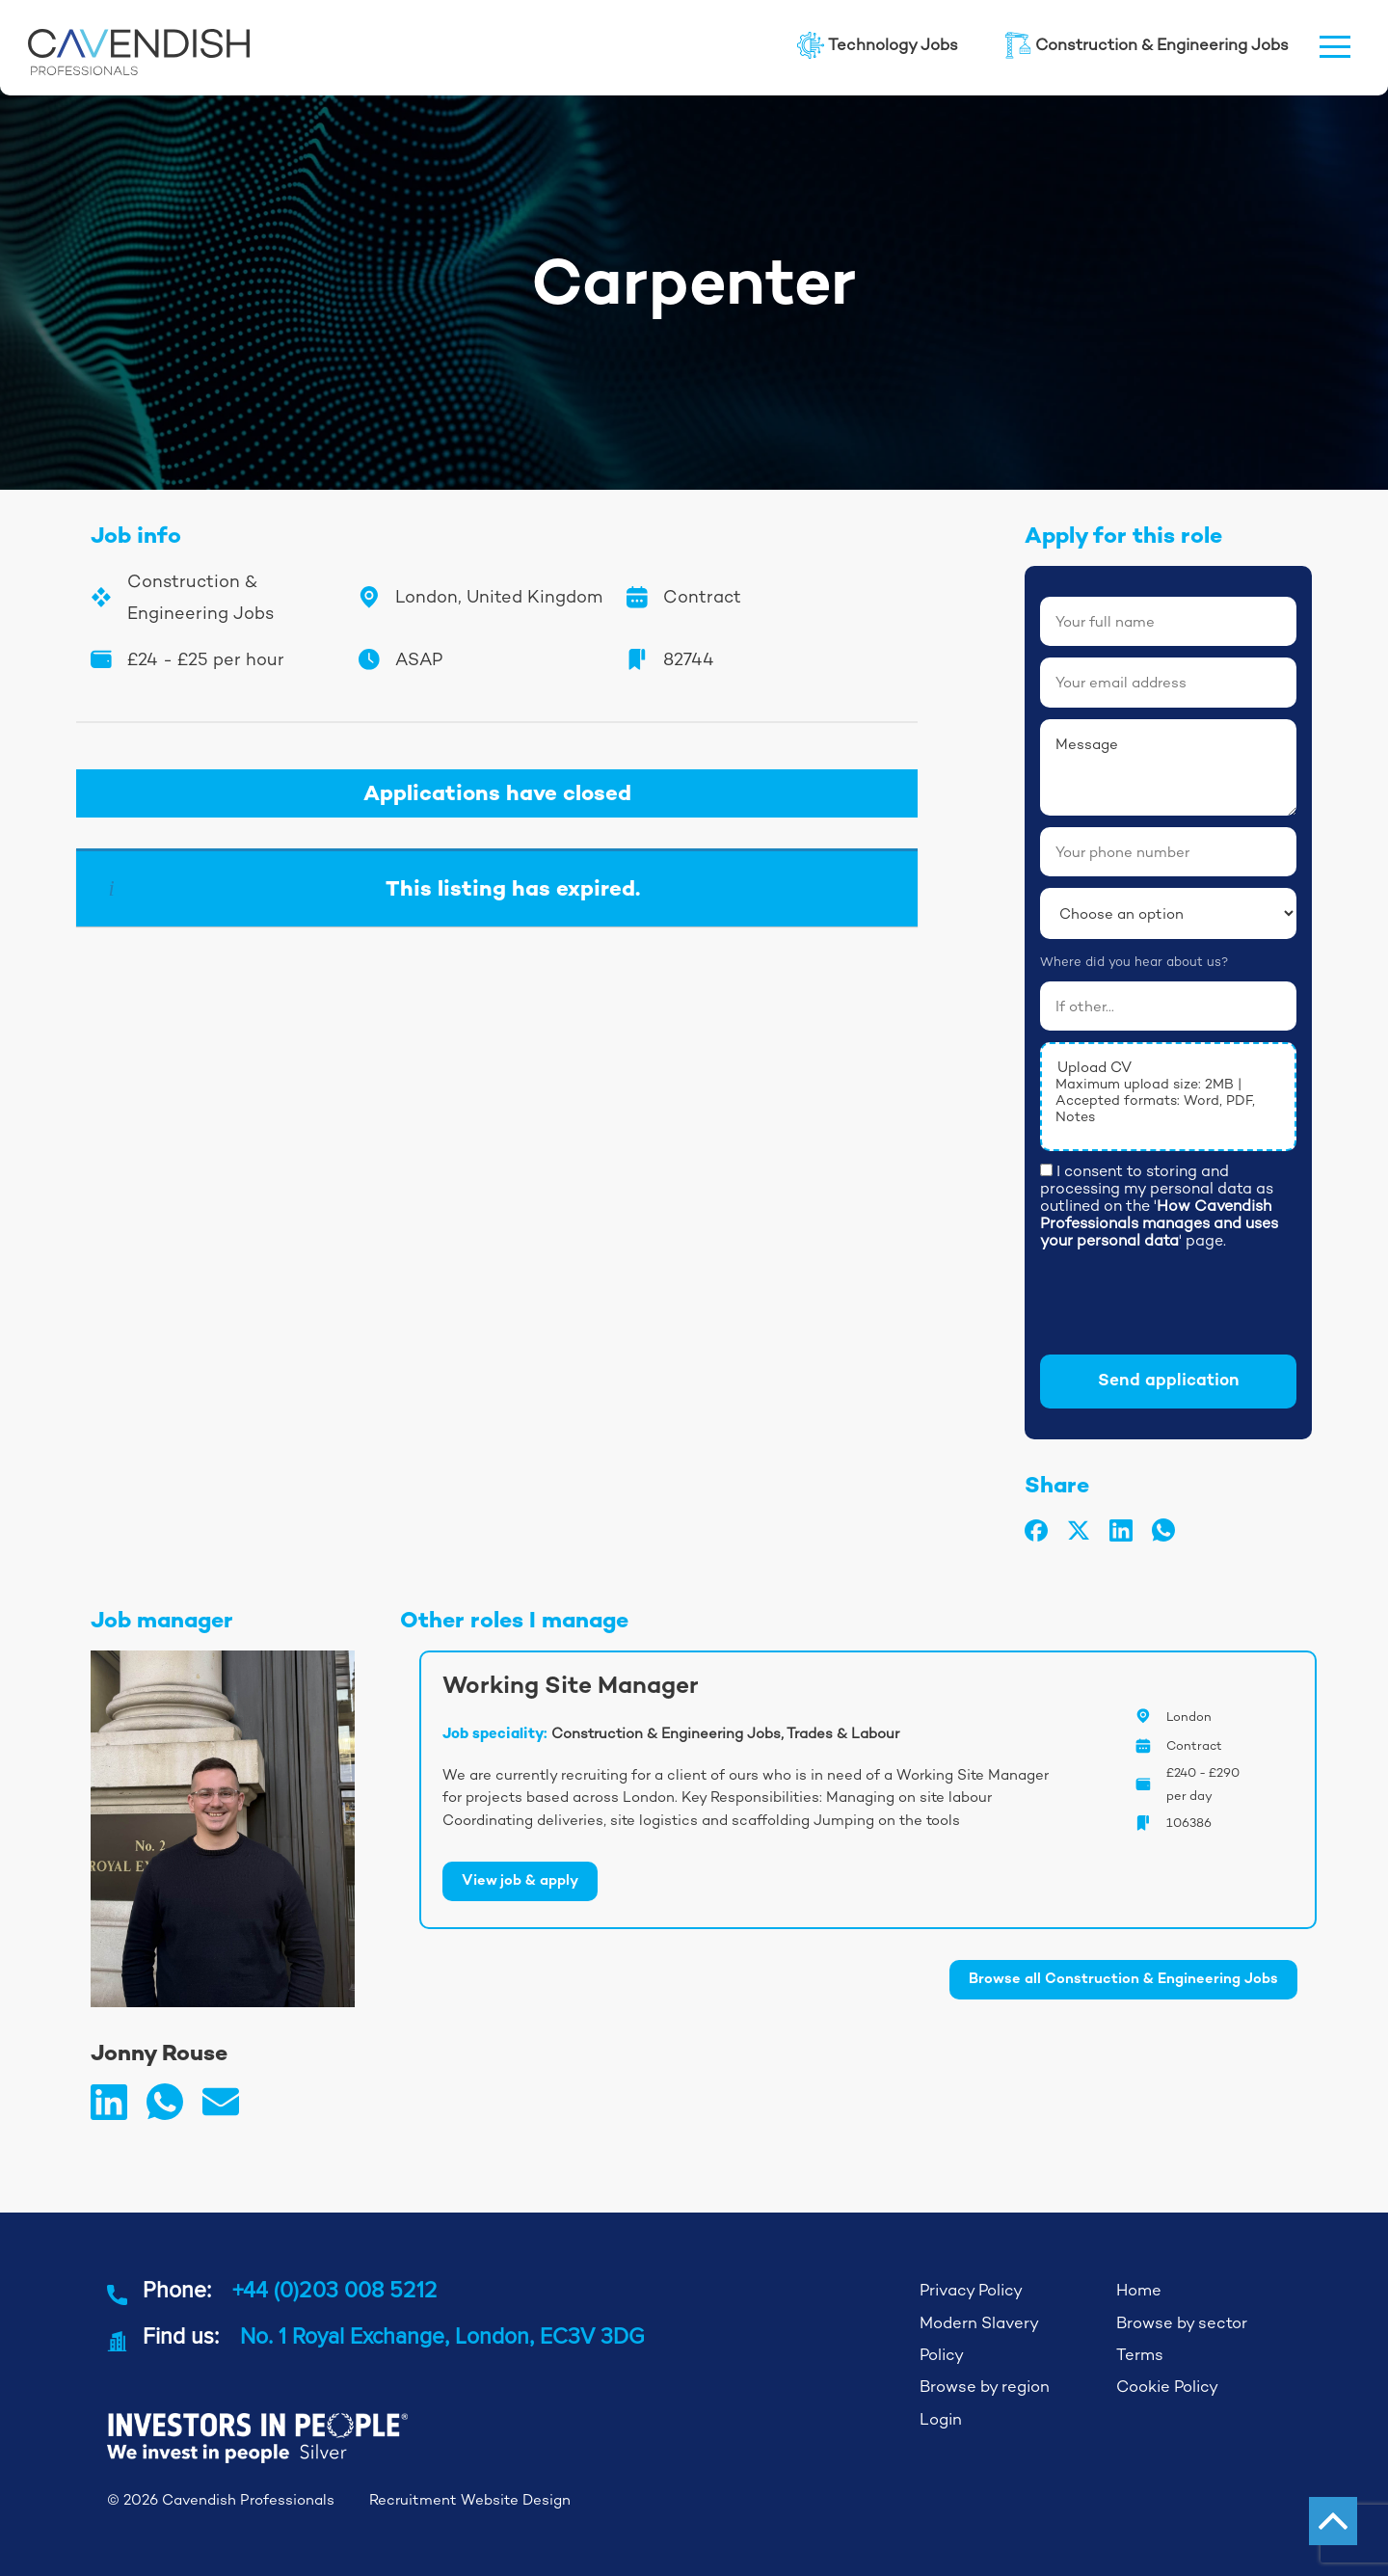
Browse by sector (1181, 2323)
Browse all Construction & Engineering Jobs (1123, 1979)
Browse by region (985, 2386)
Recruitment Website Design (470, 2499)
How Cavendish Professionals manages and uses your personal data (1159, 1222)
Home (1138, 2290)
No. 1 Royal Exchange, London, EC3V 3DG (442, 2336)
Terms (1139, 2355)
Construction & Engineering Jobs (1146, 45)
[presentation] (1186, 1305)
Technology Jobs (877, 45)
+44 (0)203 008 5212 (335, 2289)
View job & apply (520, 1881)
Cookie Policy (1167, 2386)
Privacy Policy (971, 2290)
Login (941, 2419)
